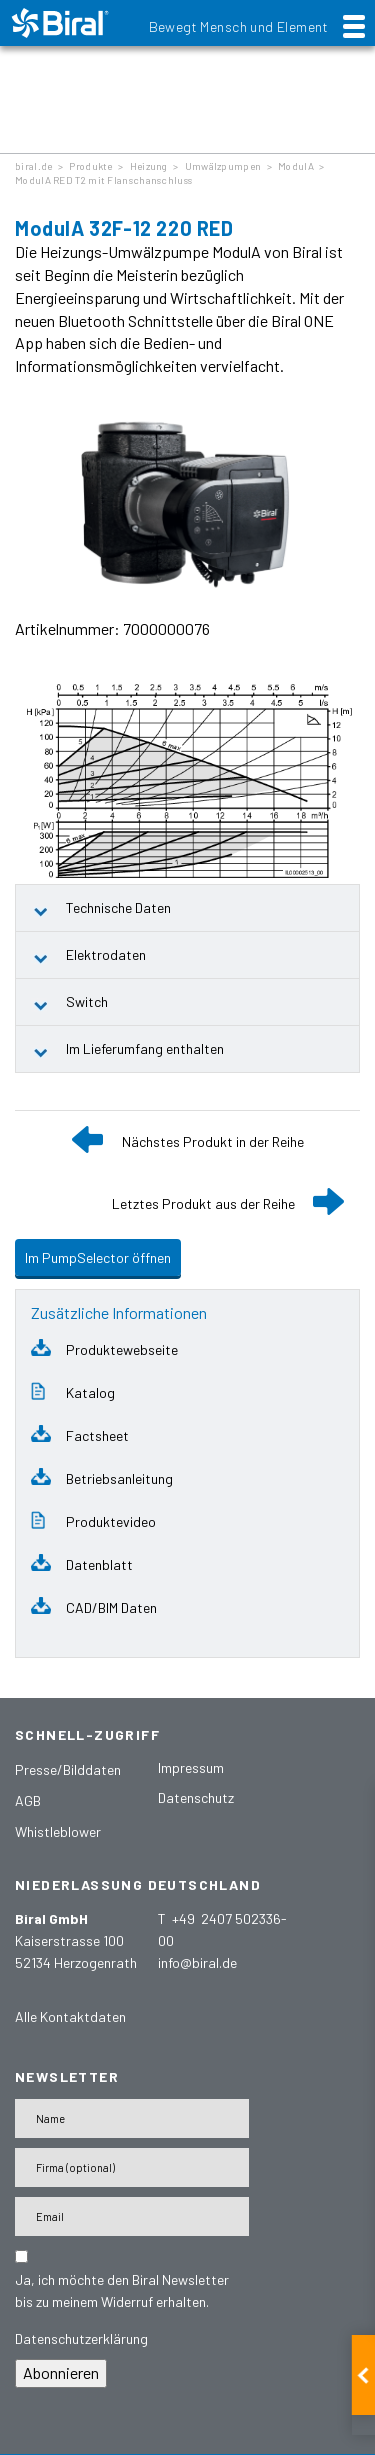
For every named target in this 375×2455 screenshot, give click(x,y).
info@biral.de (197, 1962)
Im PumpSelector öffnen (98, 1257)
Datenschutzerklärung (81, 2338)
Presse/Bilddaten (68, 1769)
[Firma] (132, 2167)
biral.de (33, 166)
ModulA (296, 166)
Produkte (90, 166)
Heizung (149, 166)
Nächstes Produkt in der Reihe (213, 1141)
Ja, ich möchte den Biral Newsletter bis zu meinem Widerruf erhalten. (122, 2290)
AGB (28, 1800)
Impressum (191, 1767)
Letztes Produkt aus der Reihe (203, 1203)
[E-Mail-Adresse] (132, 2216)
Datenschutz (196, 1797)
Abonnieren (61, 2372)
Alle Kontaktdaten (70, 2016)
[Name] (132, 2118)
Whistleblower (58, 1831)
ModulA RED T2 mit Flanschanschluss (103, 180)
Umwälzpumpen (223, 166)
